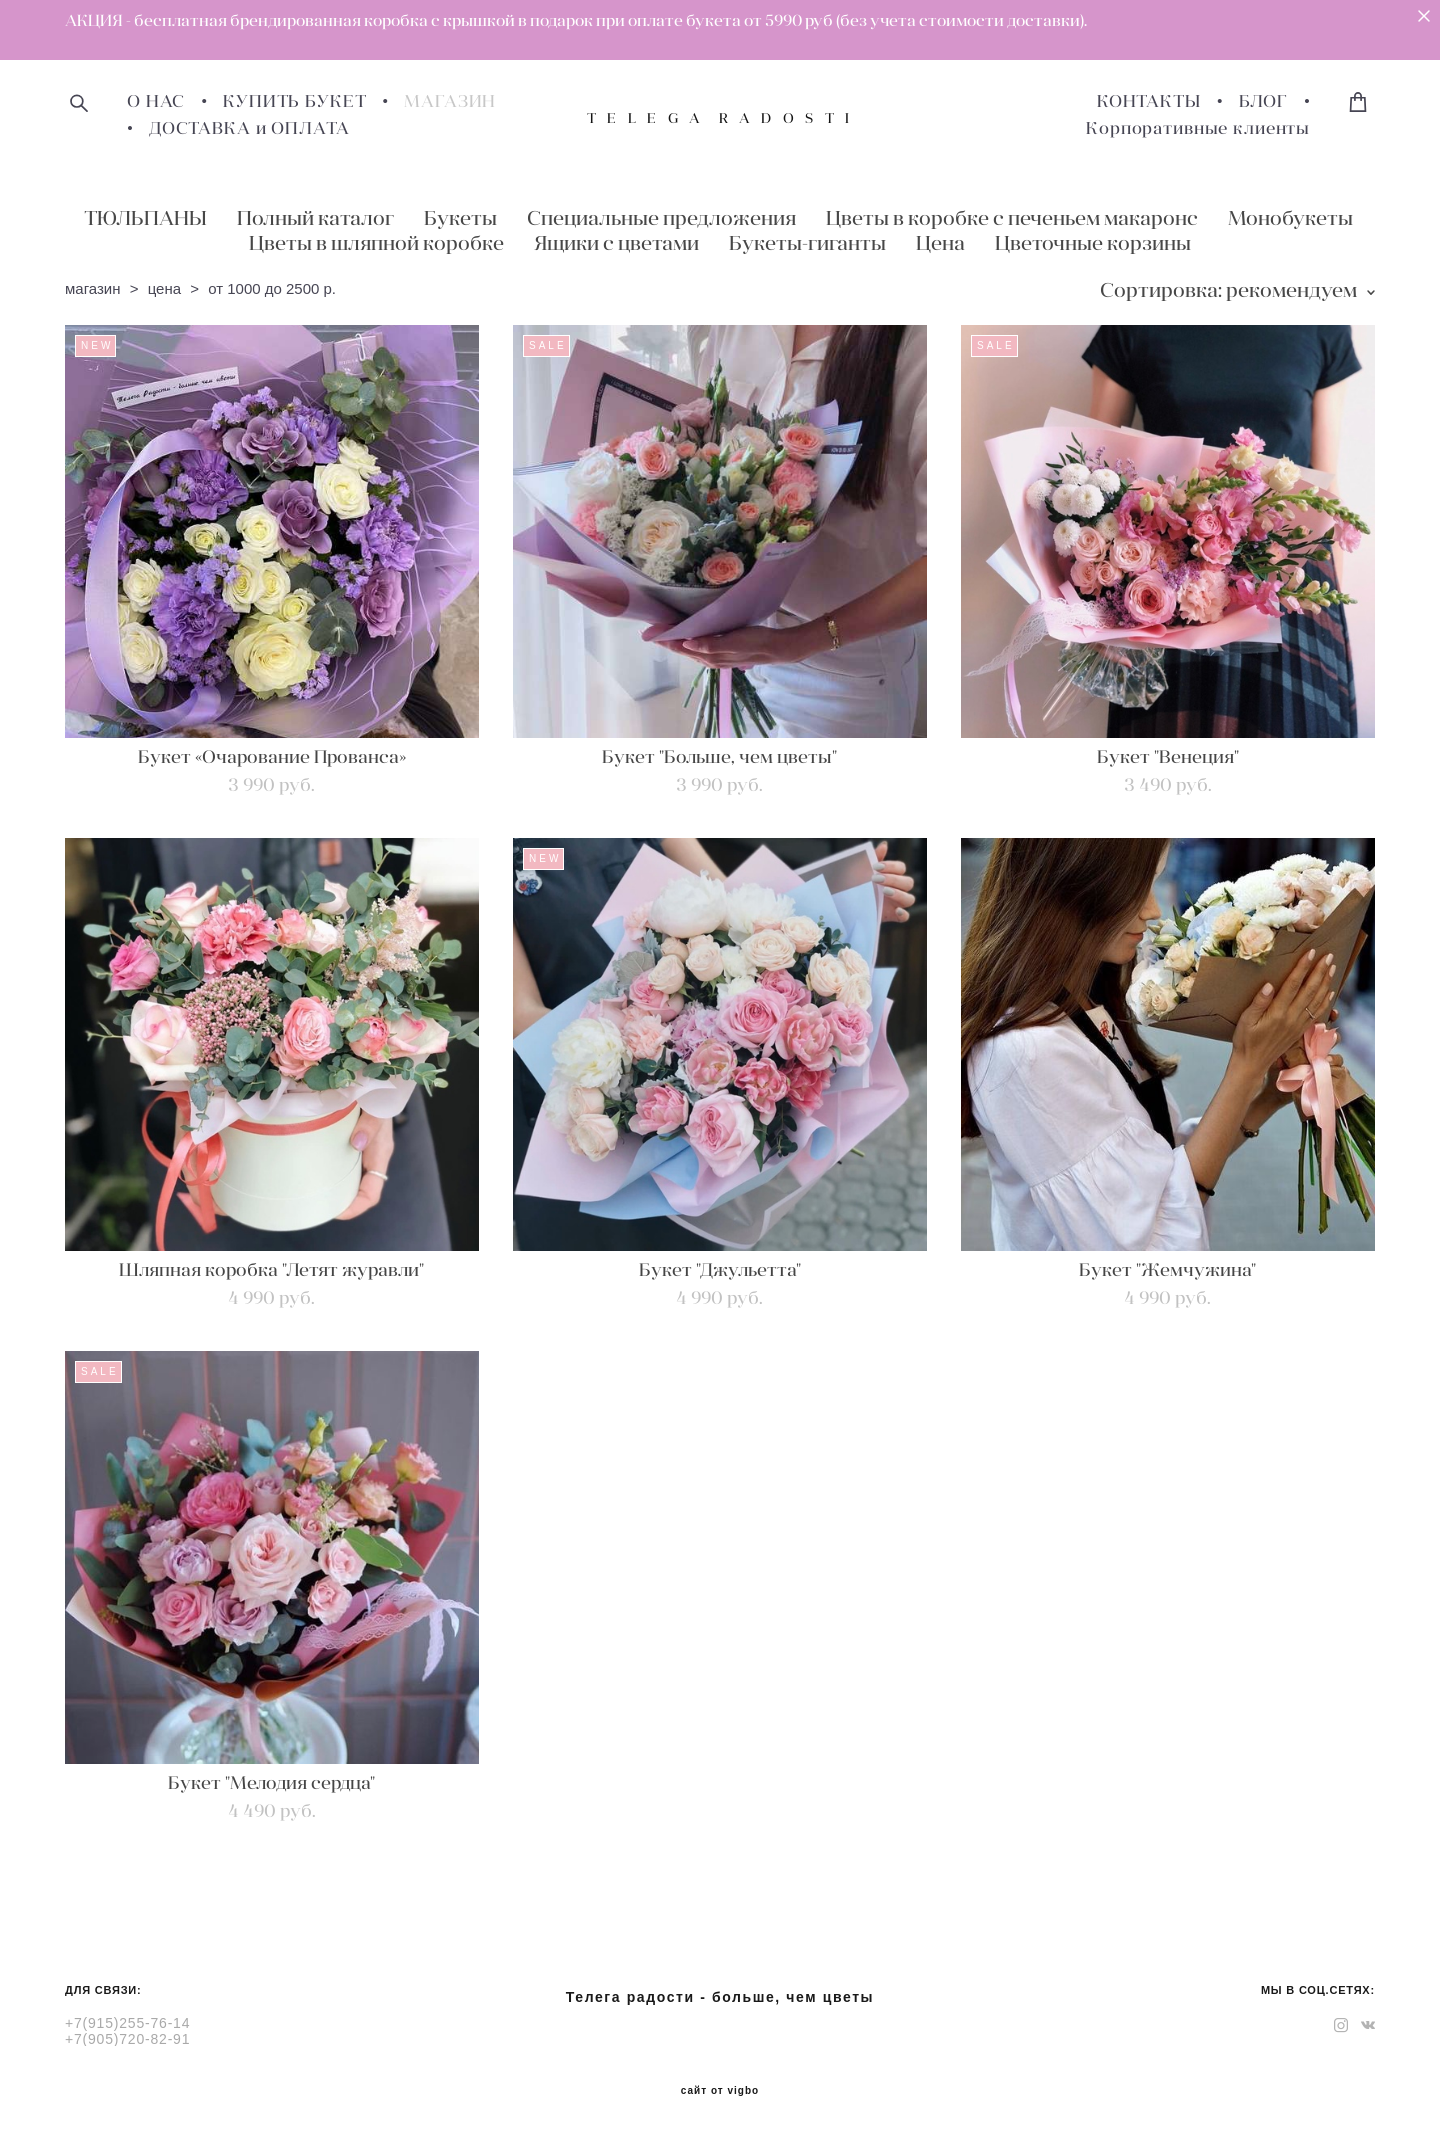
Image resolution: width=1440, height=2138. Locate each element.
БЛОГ (1263, 101)
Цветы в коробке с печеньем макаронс (1012, 217)
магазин (93, 288)
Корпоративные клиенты (1198, 128)
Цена (940, 242)
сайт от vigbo (720, 2091)
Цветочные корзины (1093, 242)
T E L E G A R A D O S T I (720, 118)
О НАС (156, 101)
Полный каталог (315, 217)
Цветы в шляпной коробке (376, 242)
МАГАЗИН (450, 101)
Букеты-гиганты (807, 242)
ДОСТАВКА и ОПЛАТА (249, 128)
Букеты (460, 217)
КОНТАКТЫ (1149, 101)
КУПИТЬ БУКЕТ (294, 101)
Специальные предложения (661, 217)
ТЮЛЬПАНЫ (145, 217)
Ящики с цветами (616, 242)
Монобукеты (1290, 217)
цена (164, 288)
